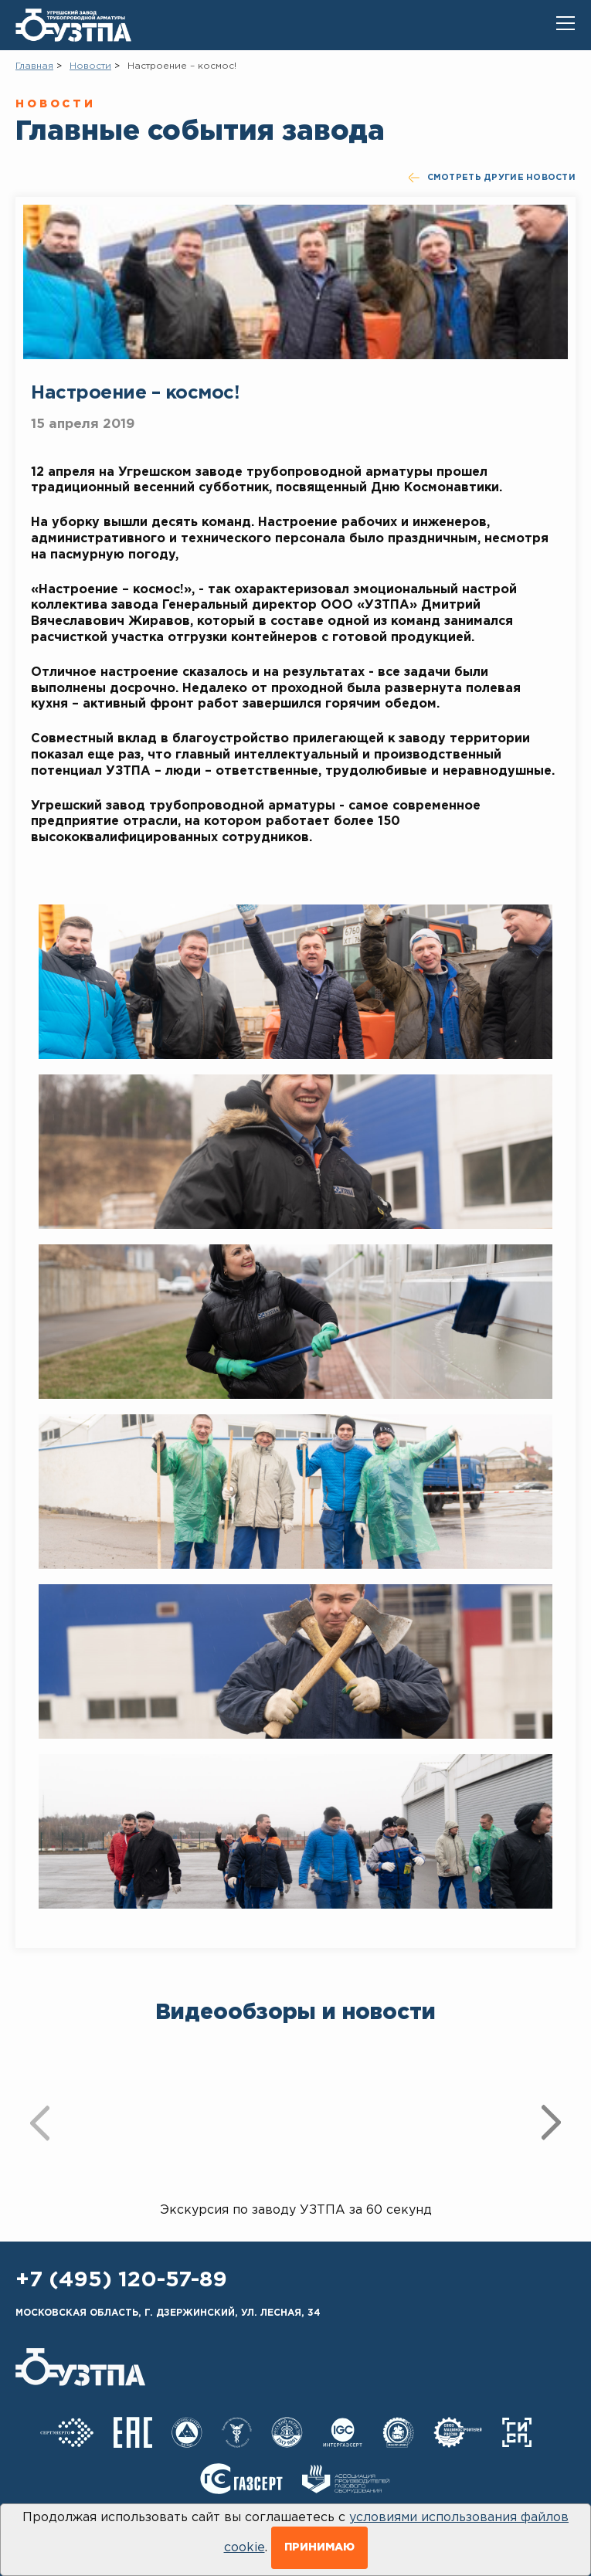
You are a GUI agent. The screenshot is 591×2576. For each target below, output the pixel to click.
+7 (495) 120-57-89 (121, 2280)
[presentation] (39, 2122)
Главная (34, 66)
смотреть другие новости (492, 177)
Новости (90, 66)
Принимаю (319, 2547)
